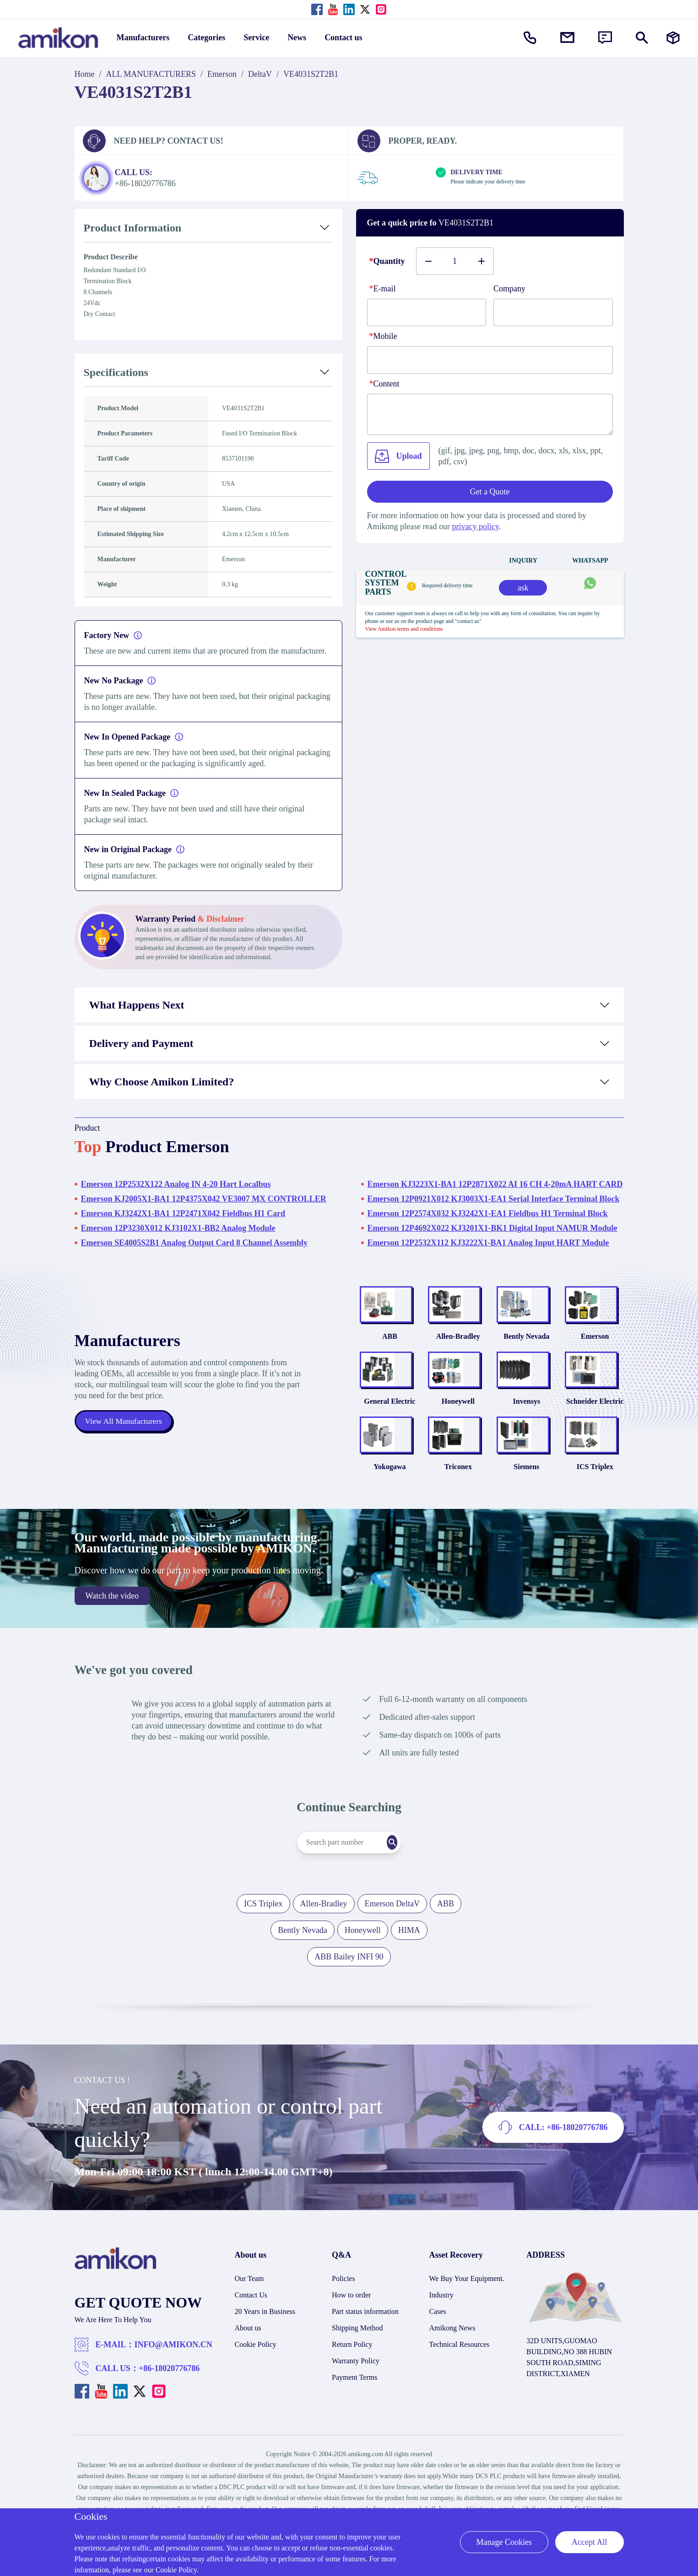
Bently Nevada (526, 1350)
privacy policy (475, 526)
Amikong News (452, 2371)
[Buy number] (455, 261)
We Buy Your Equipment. (467, 2321)
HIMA (409, 1973)
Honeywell (458, 1430)
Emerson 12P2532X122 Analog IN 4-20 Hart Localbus (176, 1184)
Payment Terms (354, 2420)
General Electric (389, 1430)
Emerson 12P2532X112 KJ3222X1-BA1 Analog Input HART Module (488, 1242)
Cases (437, 2354)
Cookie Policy (255, 2387)
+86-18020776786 (169, 2411)
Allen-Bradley (458, 1350)
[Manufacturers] (673, 37)
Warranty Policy (355, 2404)
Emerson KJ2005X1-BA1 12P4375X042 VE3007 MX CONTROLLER (203, 1198)
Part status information (365, 2354)
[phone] (490, 360)
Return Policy (352, 2387)
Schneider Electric (594, 1430)
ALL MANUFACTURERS (151, 74)
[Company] (553, 312)
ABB (389, 1350)
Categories (206, 37)
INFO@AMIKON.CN (173, 2387)
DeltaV (260, 74)
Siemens (526, 1509)
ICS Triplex (595, 1509)
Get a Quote (490, 491)
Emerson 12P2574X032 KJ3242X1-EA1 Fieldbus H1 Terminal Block (488, 1213)
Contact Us (251, 2338)
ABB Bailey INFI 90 (349, 1999)
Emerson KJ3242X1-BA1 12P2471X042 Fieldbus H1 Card (183, 1213)
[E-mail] (427, 312)
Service (256, 37)
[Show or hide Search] (642, 38)
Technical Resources (459, 2387)
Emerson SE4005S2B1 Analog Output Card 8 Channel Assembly (194, 1242)
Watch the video (112, 1638)
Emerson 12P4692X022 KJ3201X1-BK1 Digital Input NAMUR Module (492, 1228)
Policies (343, 2321)
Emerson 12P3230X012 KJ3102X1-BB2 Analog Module (178, 1228)
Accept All (589, 2542)
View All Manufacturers (125, 1442)
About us (248, 2371)
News (296, 37)
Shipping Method (357, 2371)
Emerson (222, 74)
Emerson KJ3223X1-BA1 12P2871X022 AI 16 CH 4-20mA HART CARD (495, 1184)
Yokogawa (389, 1509)
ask (523, 587)
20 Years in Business (265, 2354)
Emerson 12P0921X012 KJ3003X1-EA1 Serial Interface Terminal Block (494, 1198)
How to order (351, 2338)
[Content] (490, 414)
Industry (441, 2338)
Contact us (344, 37)
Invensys (527, 1430)
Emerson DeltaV (392, 1946)
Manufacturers (143, 37)
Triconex (458, 1509)
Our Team (249, 2321)
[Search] (411, 1885)
